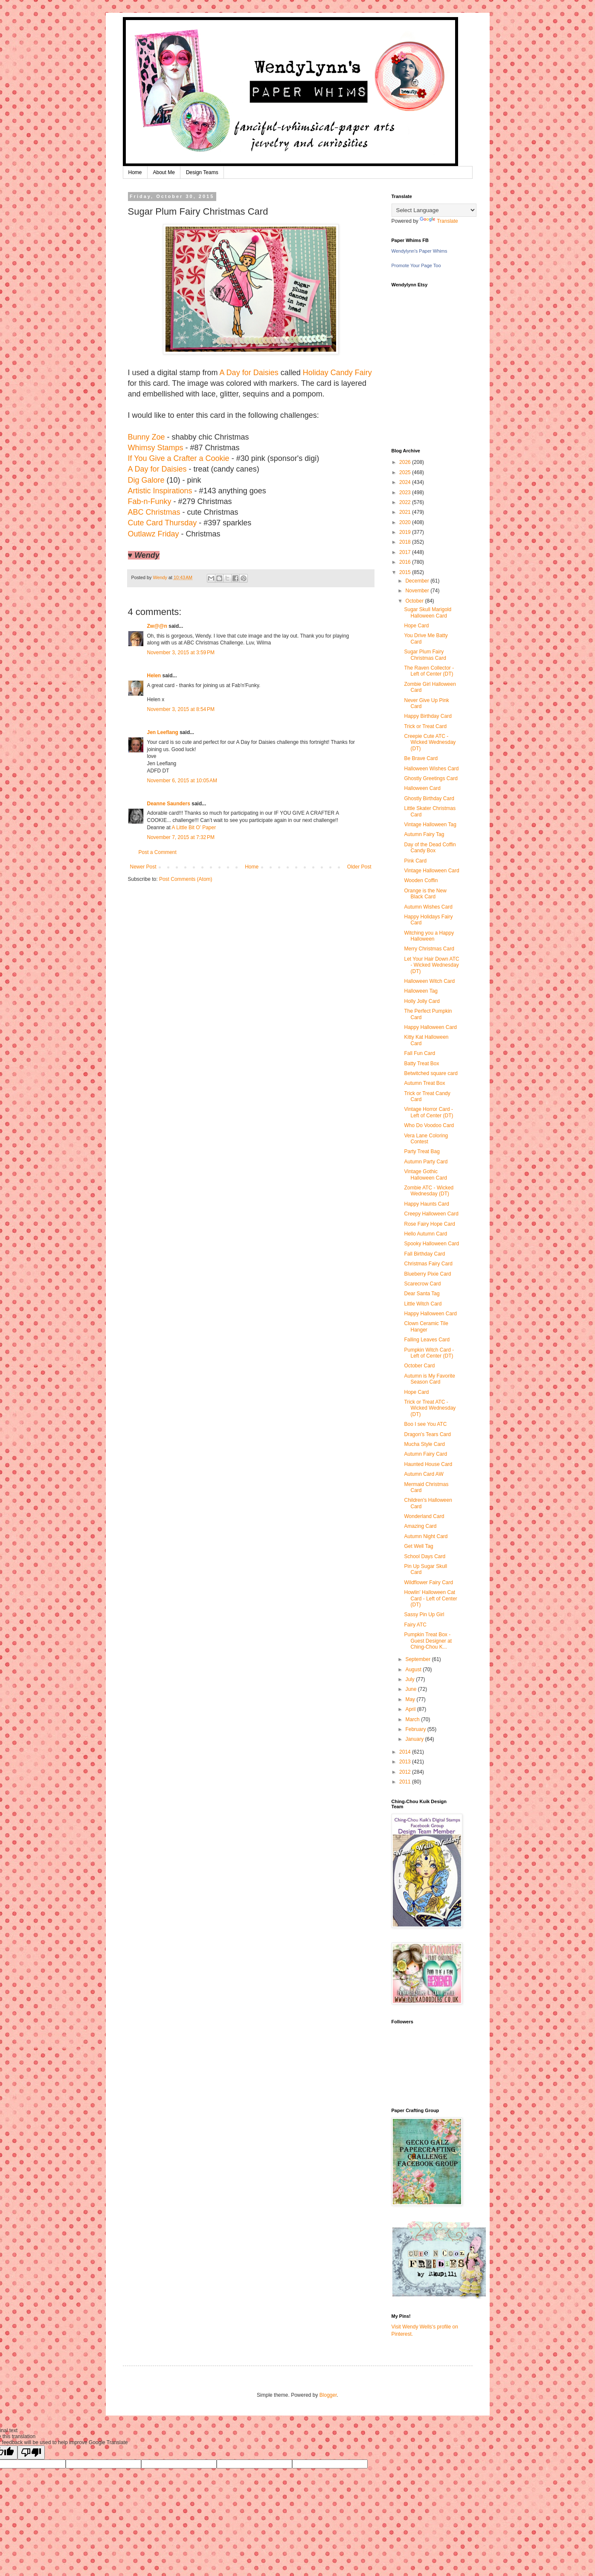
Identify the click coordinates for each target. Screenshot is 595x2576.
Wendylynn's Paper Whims (419, 251)
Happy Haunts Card (426, 1204)
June (411, 1689)
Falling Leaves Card (427, 1340)
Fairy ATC (415, 1625)
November (417, 591)
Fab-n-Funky (149, 501)
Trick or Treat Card (425, 726)
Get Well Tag (418, 1546)
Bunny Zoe (146, 437)
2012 (405, 1772)
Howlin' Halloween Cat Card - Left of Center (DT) (430, 1598)
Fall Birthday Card (424, 1254)
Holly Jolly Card (421, 1001)
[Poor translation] (31, 2452)
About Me (164, 172)
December (417, 581)
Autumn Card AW (423, 1474)
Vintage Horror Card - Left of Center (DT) (428, 1112)
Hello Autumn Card (425, 1234)
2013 (405, 1762)
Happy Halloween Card (430, 1027)
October (415, 601)
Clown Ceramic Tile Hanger (426, 1326)
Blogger (328, 2395)
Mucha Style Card (424, 1444)
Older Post (359, 867)
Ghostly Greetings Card (430, 778)
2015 (405, 572)
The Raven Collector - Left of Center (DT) (429, 671)
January (415, 1739)
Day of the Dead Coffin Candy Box (430, 848)
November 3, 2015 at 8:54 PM (181, 709)
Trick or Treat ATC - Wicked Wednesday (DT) (430, 1408)
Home (135, 172)
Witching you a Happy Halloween (429, 936)
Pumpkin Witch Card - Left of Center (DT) (429, 1353)
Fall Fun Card (419, 1053)
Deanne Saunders (168, 804)
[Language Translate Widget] (434, 210)
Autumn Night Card (425, 1536)
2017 (405, 552)
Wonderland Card (424, 1516)
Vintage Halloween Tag (430, 825)
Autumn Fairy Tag (424, 834)
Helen (154, 676)
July (410, 1679)
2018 (405, 542)
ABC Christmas (154, 512)
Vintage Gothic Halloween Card (425, 1174)
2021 (405, 512)
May (410, 1699)
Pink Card (415, 861)
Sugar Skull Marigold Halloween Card (427, 612)
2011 (405, 1782)
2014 (405, 1752)
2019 (405, 532)
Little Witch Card (422, 1304)
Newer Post (143, 867)
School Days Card (424, 1556)
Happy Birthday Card (427, 716)
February (416, 1729)
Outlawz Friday (153, 534)
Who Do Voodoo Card (429, 1125)
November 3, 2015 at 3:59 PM (181, 653)
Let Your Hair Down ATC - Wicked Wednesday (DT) (431, 965)
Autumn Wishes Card (428, 907)
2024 (405, 482)
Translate (439, 221)
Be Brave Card (421, 758)
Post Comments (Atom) (185, 879)
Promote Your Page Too (416, 265)
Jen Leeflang (162, 732)
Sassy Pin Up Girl (424, 1614)
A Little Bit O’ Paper (194, 827)
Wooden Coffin (421, 880)
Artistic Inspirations (160, 491)
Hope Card (416, 626)
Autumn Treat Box (424, 1083)
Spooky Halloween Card (431, 1244)
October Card (419, 1366)
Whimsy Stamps (155, 447)
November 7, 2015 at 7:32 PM (181, 837)
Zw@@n (157, 626)
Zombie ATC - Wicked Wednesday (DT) (428, 1191)
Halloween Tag (421, 991)
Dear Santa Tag (421, 1294)
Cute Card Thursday (162, 523)
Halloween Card (422, 788)
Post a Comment (158, 852)
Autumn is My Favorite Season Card (429, 1379)
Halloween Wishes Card (431, 769)
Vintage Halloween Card (431, 871)
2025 (405, 472)
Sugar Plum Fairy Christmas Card (425, 655)
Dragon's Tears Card (427, 1434)
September (418, 1659)
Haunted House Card (428, 1464)
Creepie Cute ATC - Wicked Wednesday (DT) (430, 742)
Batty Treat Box (421, 1064)
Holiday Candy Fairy (337, 372)
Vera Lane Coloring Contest (426, 1139)
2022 (405, 502)
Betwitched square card (430, 1073)
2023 (405, 492)
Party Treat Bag (421, 1151)
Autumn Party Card (425, 1162)
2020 (405, 522)
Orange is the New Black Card (425, 894)
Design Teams (202, 172)
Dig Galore (146, 480)
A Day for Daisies (249, 372)
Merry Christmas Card (429, 949)
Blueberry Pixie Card (427, 1274)
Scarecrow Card (422, 1284)
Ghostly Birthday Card (429, 798)
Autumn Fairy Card (425, 1454)
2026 (405, 462)
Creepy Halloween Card (431, 1214)
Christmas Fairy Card (428, 1264)
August (414, 1670)
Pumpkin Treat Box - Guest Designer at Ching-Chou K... (428, 1641)
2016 (405, 562)
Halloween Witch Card (429, 981)
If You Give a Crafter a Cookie (178, 458)
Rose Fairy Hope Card (429, 1224)
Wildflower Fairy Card (428, 1582)
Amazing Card (420, 1526)
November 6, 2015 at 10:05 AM (182, 781)
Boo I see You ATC (425, 1424)
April (411, 1709)
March (413, 1719)
